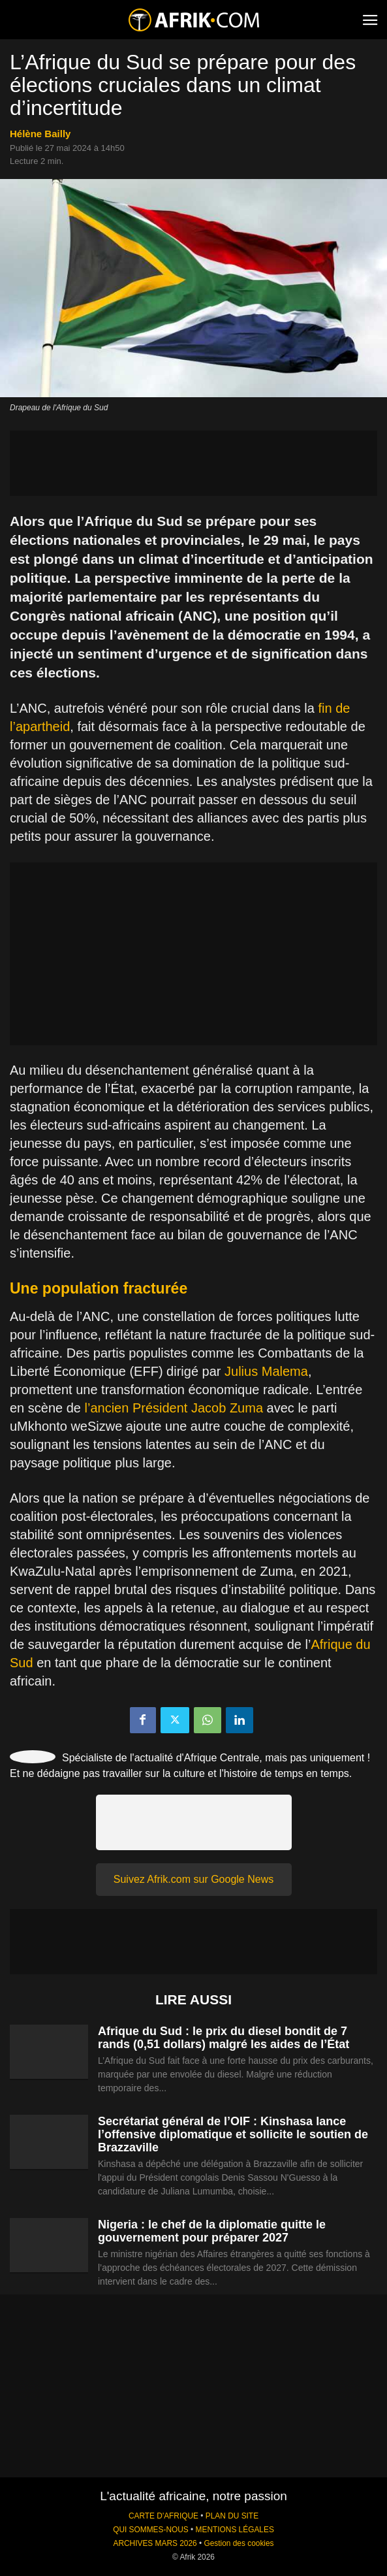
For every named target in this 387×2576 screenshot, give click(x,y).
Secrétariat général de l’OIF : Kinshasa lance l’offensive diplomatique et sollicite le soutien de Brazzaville (233, 2134)
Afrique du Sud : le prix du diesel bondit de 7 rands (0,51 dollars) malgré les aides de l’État (223, 2038)
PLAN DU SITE (232, 2515)
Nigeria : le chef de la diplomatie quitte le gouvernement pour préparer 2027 (212, 2231)
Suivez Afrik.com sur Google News (193, 1879)
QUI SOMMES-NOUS (151, 2529)
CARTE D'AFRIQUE (163, 2515)
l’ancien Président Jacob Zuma (174, 1408)
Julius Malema (266, 1371)
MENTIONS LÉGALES (235, 2529)
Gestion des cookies (238, 2543)
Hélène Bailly (40, 133)
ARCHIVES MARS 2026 (154, 2543)
